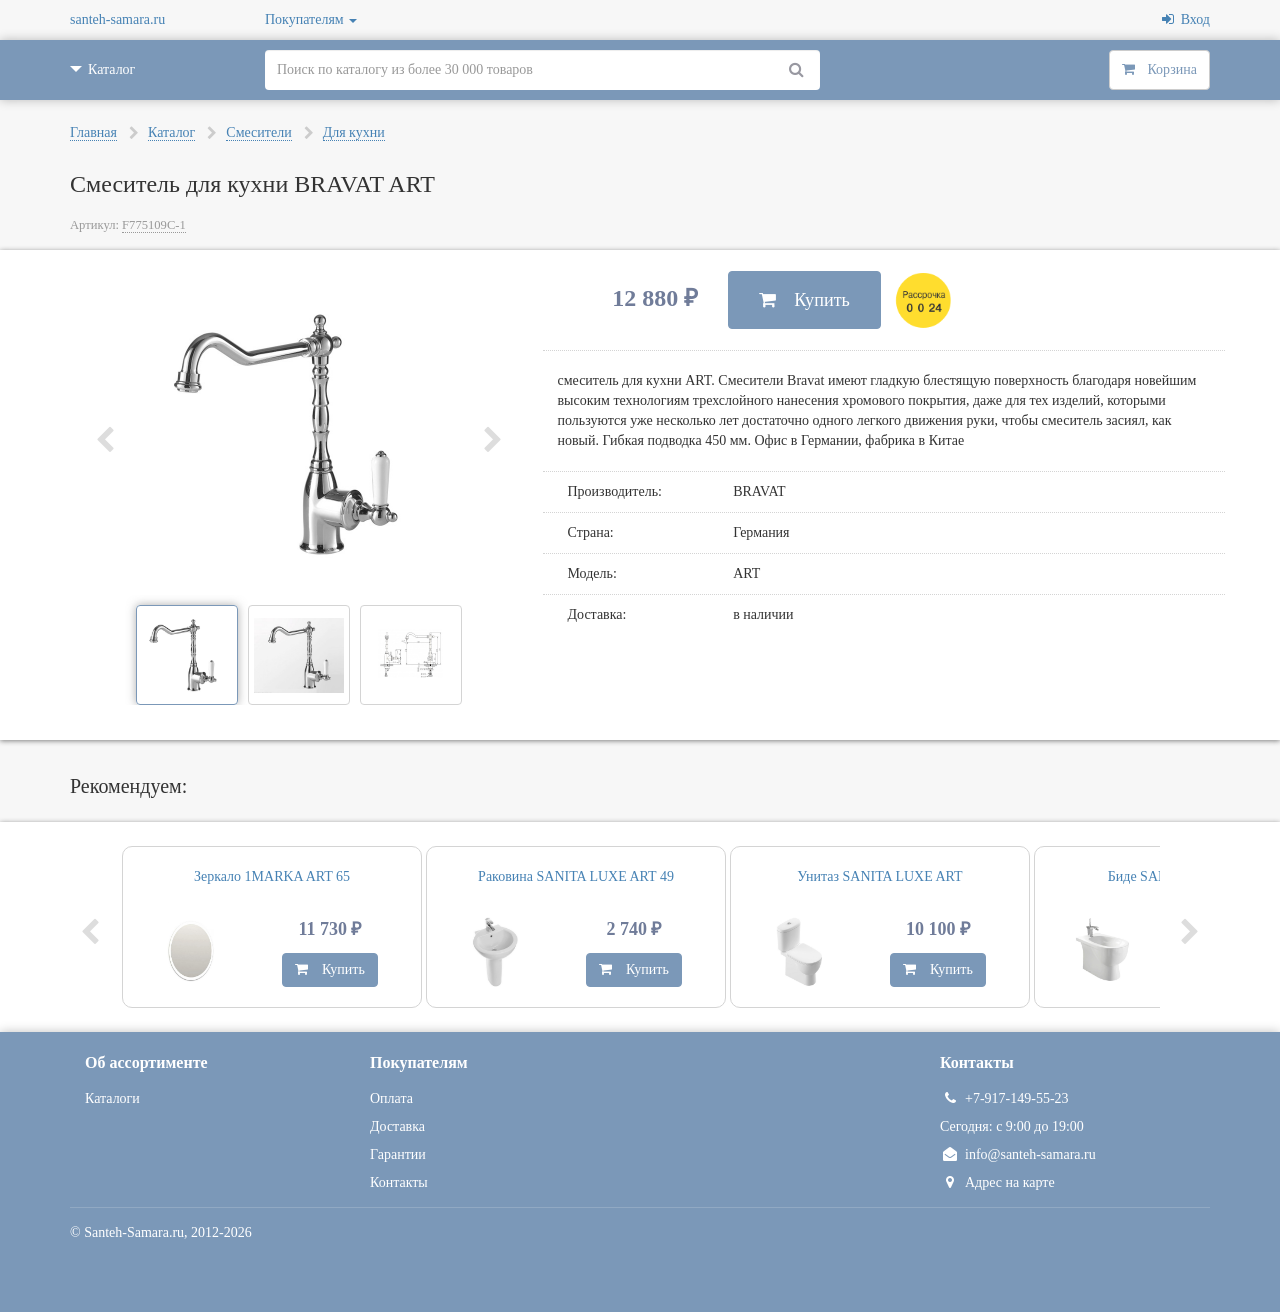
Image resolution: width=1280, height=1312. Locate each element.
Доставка (397, 1126)
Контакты (399, 1182)
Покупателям (311, 19)
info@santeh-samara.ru (1018, 1154)
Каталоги (112, 1098)
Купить (804, 300)
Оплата (391, 1098)
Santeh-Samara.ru (134, 1232)
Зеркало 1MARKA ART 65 (272, 876)
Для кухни (354, 132)
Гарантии (398, 1154)
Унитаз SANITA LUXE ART (879, 876)
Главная (93, 132)
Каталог (171, 132)
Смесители (258, 132)
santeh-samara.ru (117, 19)
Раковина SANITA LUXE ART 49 (576, 876)
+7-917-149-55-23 (1004, 1098)
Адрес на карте (997, 1182)
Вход (1186, 19)
